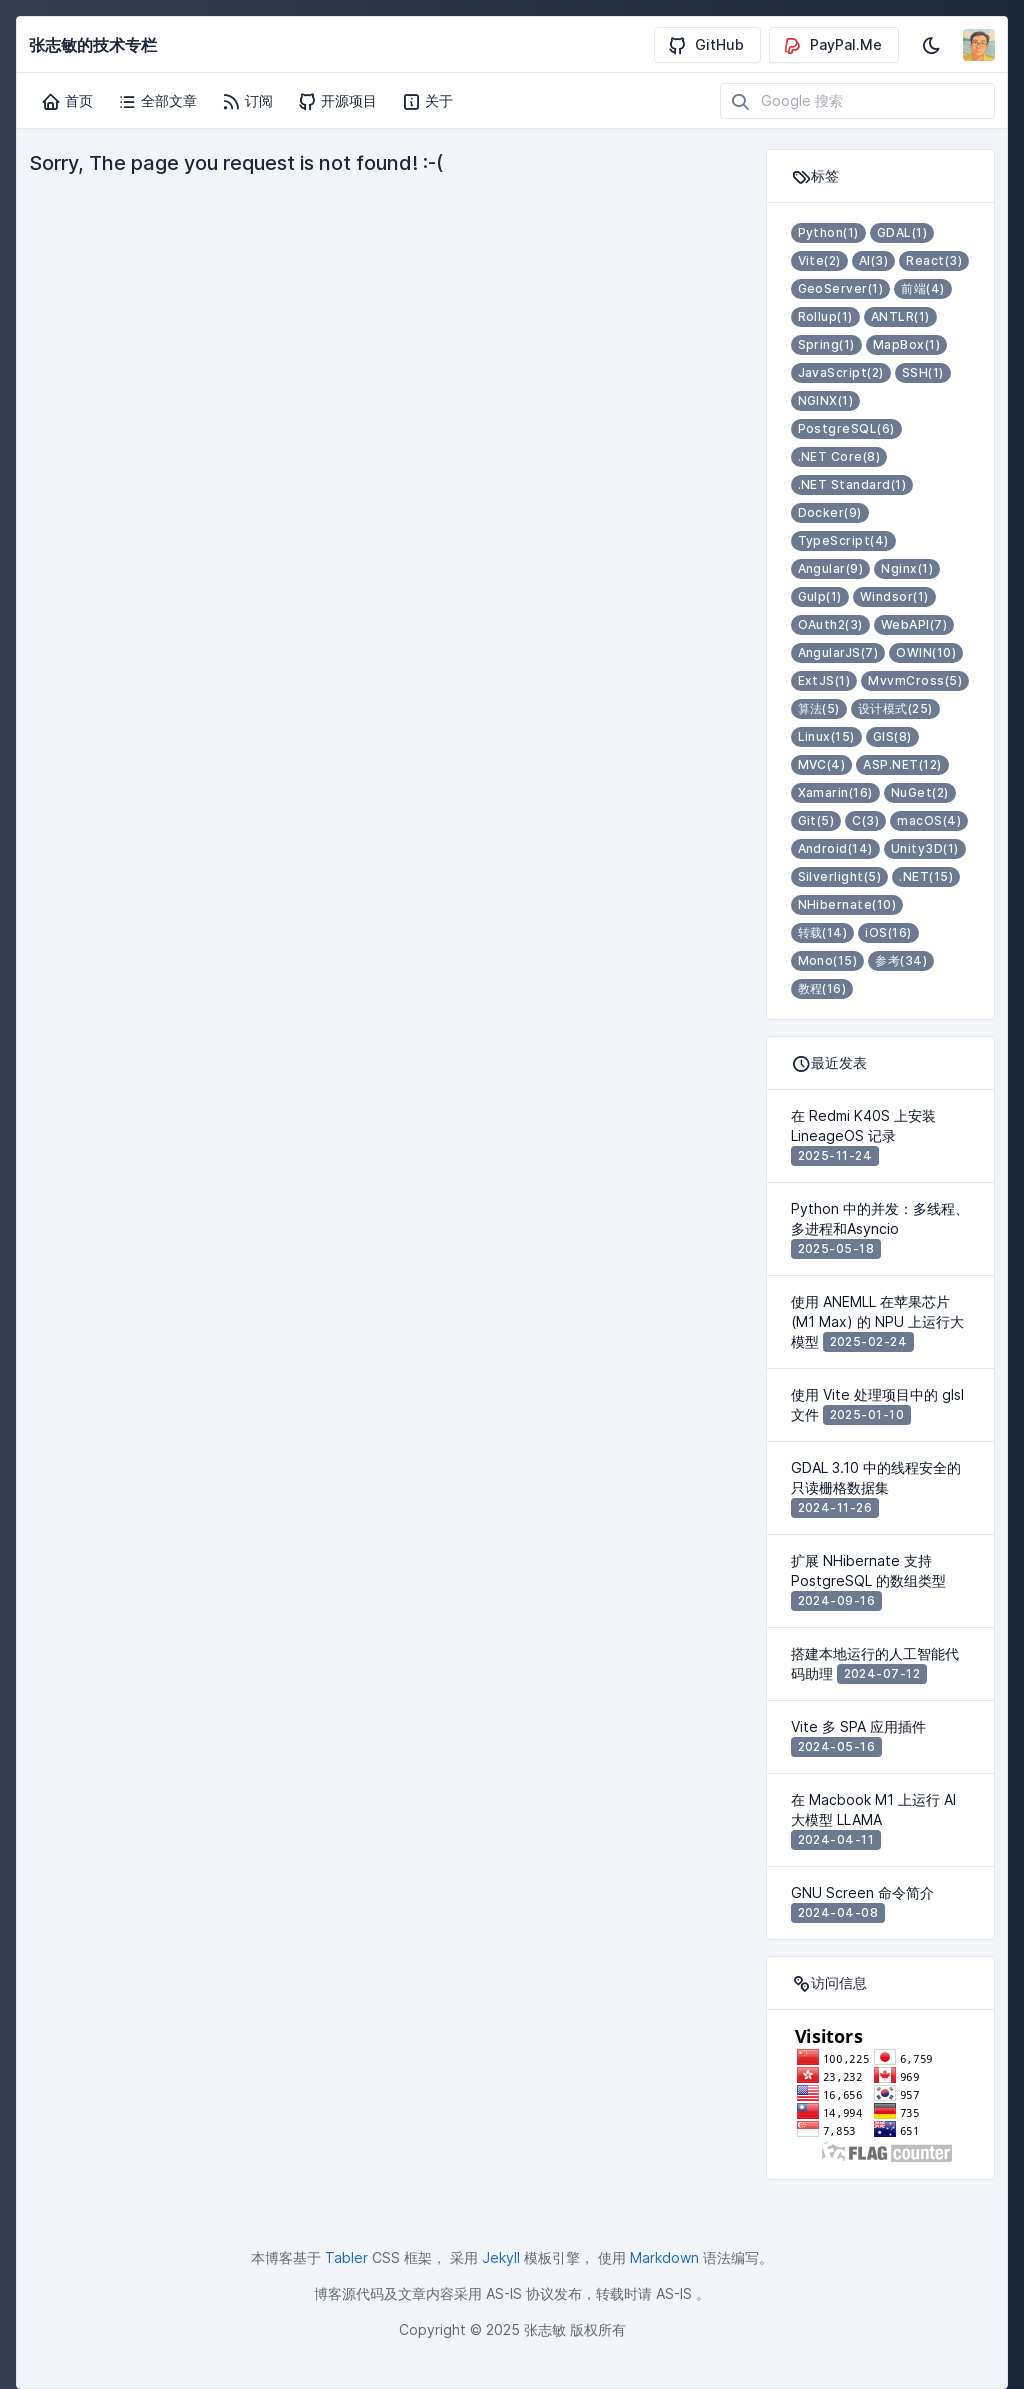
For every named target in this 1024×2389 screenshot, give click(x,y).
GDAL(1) (902, 232)
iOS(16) (888, 932)
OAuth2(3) (830, 624)
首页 (67, 101)
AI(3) (873, 260)
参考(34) (901, 960)
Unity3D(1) (925, 848)
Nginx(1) (907, 568)
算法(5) (819, 708)
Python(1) (828, 232)
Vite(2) (819, 260)
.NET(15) (926, 876)
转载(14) (823, 932)
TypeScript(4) (843, 540)
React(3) (934, 260)
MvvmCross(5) (915, 680)
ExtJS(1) (824, 680)
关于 (427, 101)
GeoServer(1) (841, 288)
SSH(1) (923, 372)
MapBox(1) (906, 344)
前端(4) (922, 288)
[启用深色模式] (931, 45)
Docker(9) (830, 512)
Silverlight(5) (840, 876)
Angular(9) (831, 568)
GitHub (705, 45)
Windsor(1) (894, 596)
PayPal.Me (832, 45)
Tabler (346, 2257)
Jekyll (501, 2257)
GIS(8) (892, 736)
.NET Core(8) (839, 456)
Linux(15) (826, 736)
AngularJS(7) (838, 652)
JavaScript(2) (841, 372)
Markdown (664, 2257)
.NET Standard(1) (852, 484)
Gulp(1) (820, 596)
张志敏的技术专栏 (93, 45)
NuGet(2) (920, 792)
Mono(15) (828, 960)
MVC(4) (822, 764)
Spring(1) (826, 344)
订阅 (247, 101)
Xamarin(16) (835, 792)
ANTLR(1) (900, 316)
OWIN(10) (926, 652)
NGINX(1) (826, 400)
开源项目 (337, 101)
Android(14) (835, 848)
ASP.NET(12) (902, 764)
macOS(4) (929, 820)
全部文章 (157, 101)
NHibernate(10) (847, 904)
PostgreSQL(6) (846, 428)
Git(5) (816, 820)
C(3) (865, 820)
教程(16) (822, 988)
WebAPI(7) (914, 624)
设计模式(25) (895, 708)
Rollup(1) (825, 316)
